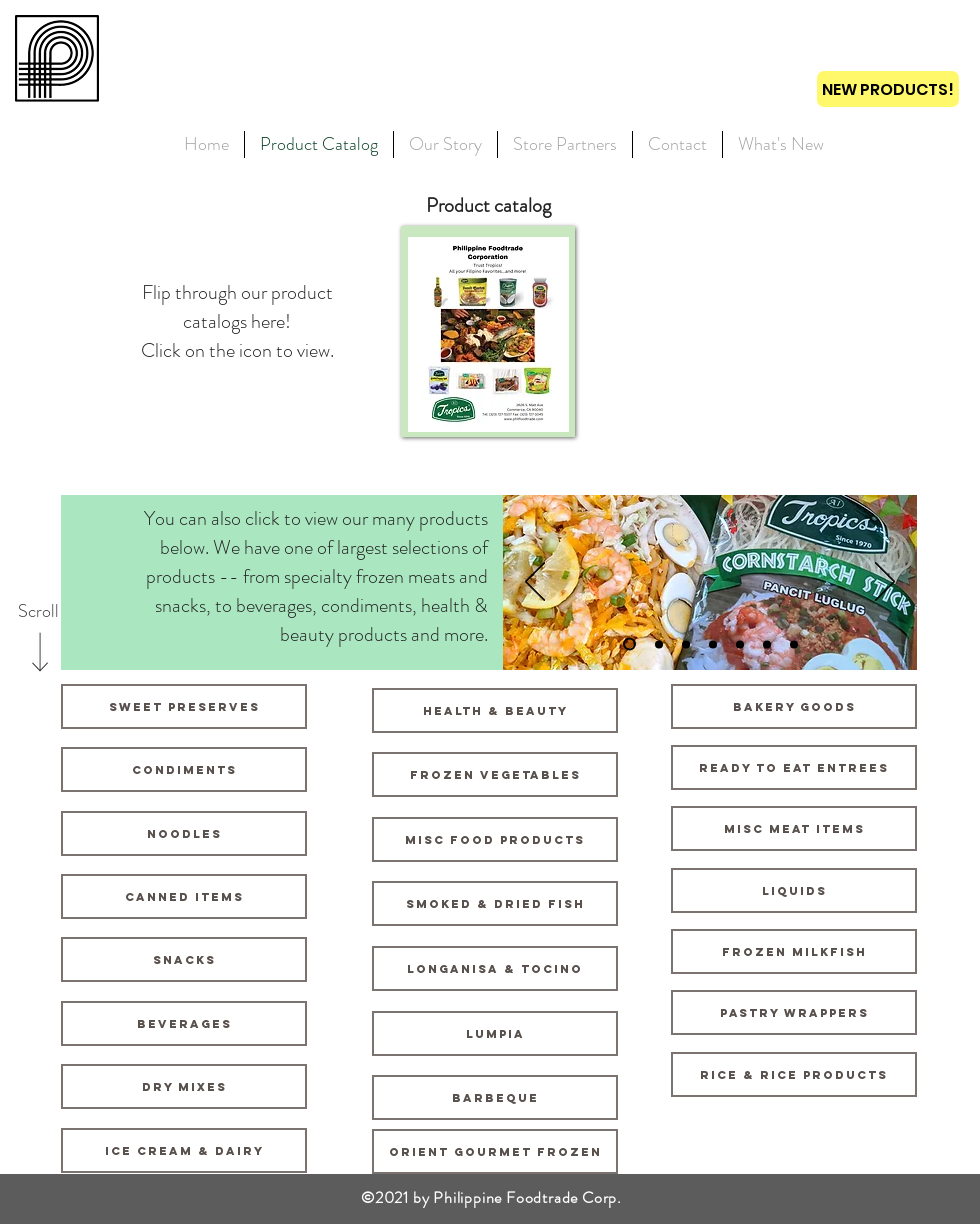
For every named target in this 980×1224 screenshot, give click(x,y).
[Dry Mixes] (184, 1086)
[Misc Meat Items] (794, 828)
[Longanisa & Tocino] (495, 968)
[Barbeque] (495, 1097)
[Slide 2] (659, 644)
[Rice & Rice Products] (794, 1074)
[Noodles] (184, 833)
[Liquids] (794, 890)
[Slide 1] (629, 644)
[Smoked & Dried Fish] (495, 903)
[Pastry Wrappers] (794, 1012)
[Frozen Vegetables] (495, 774)
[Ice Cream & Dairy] (184, 1150)
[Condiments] (184, 769)
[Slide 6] (767, 644)
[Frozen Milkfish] (794, 951)
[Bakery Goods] (794, 706)
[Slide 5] (740, 644)
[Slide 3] (686, 644)
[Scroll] (38, 612)
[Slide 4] (713, 644)
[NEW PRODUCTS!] (888, 89)
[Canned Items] (184, 896)
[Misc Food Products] (495, 839)
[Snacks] (184, 959)
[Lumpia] (495, 1033)
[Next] (885, 583)
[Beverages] (184, 1023)
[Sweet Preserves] (184, 706)
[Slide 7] (794, 644)
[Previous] (535, 583)
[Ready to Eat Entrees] (794, 767)
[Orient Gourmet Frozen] (495, 1151)
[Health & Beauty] (495, 710)
